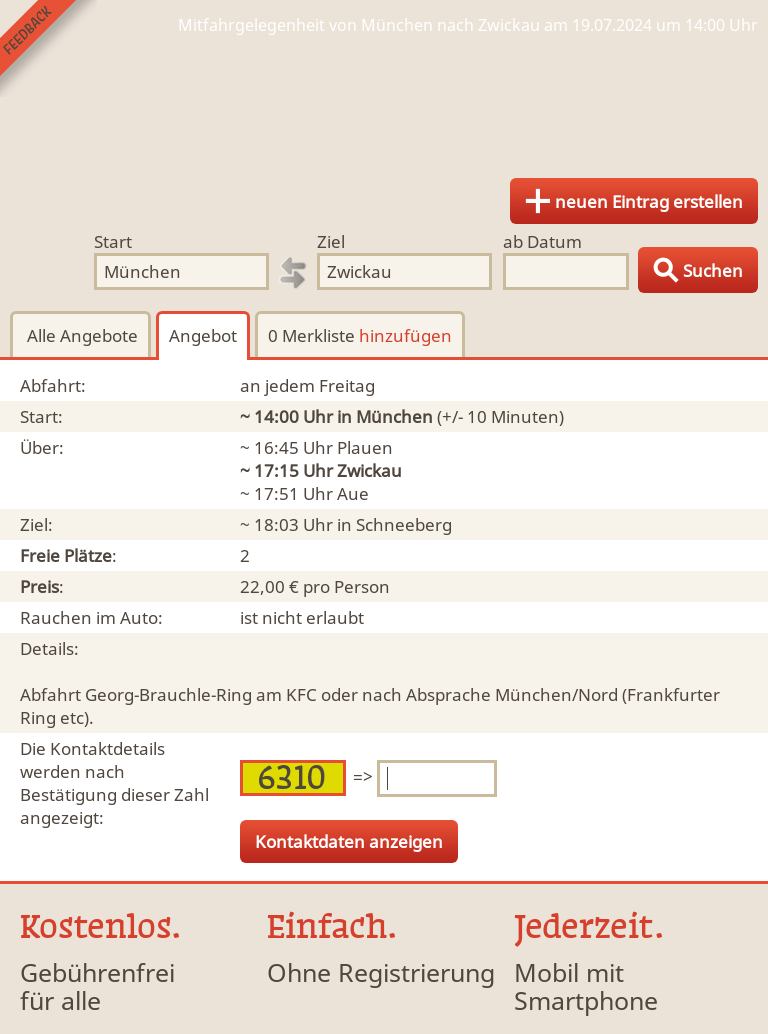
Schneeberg (404, 524)
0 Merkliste (360, 335)
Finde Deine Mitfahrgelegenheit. (384, 100)
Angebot (203, 335)
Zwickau (369, 470)
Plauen (365, 447)
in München (385, 416)
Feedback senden (48, 48)
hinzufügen (405, 335)
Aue (353, 493)
